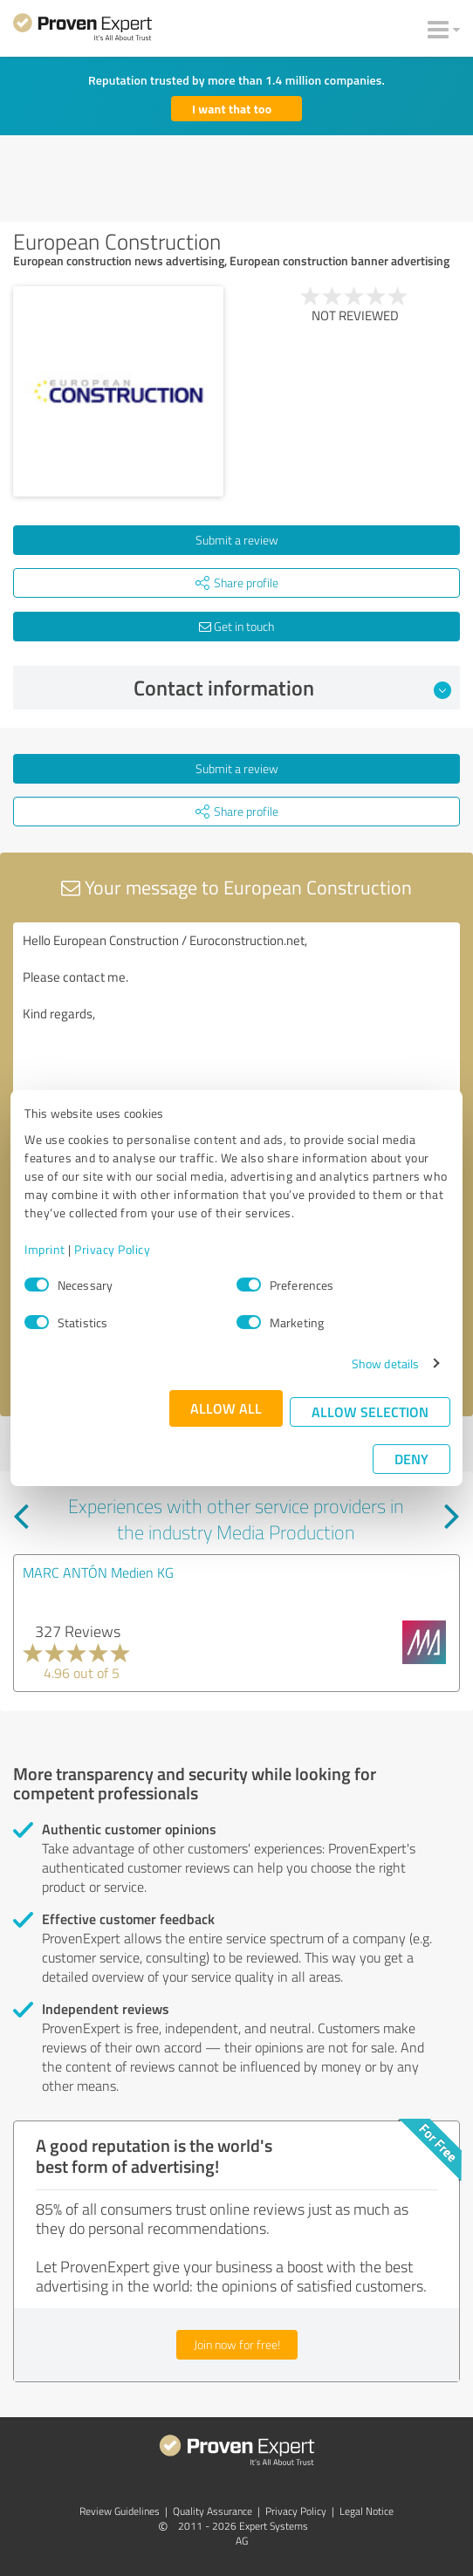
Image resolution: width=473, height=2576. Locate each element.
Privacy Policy (112, 1249)
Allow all (226, 1408)
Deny (411, 1459)
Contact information (293, 687)
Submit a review (236, 539)
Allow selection (370, 1411)
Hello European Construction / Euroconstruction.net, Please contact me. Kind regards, (236, 1020)
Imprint (44, 1249)
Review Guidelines (119, 2511)
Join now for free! (237, 2344)
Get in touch (236, 626)
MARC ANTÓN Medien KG (98, 1572)
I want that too (231, 108)
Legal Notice (366, 2511)
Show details (385, 1363)
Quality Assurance (212, 2511)
